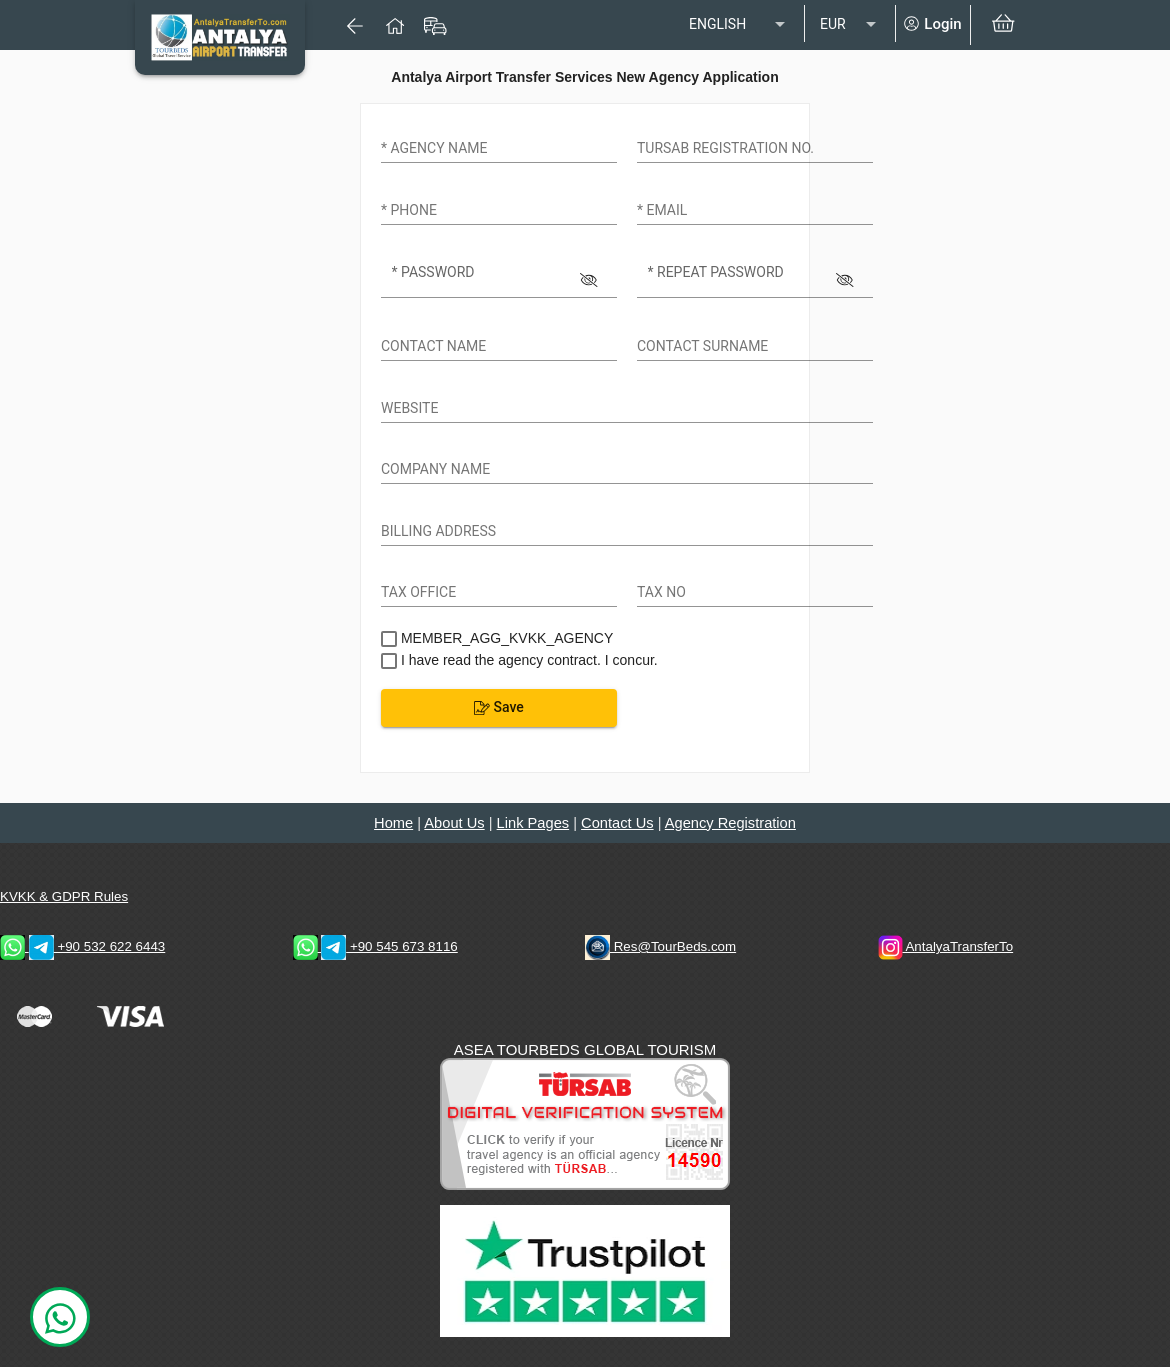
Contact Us (617, 823)
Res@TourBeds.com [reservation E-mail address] (660, 946)
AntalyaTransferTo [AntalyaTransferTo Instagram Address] (946, 946)
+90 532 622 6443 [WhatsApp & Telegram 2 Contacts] (82, 946)
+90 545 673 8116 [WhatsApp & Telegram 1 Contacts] (375, 946)
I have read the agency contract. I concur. (527, 660)
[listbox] (739, 25)
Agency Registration (730, 823)
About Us (454, 823)
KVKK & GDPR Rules (64, 896)
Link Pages (533, 823)
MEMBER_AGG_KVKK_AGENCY (505, 638)
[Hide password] (589, 276)
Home (393, 823)
